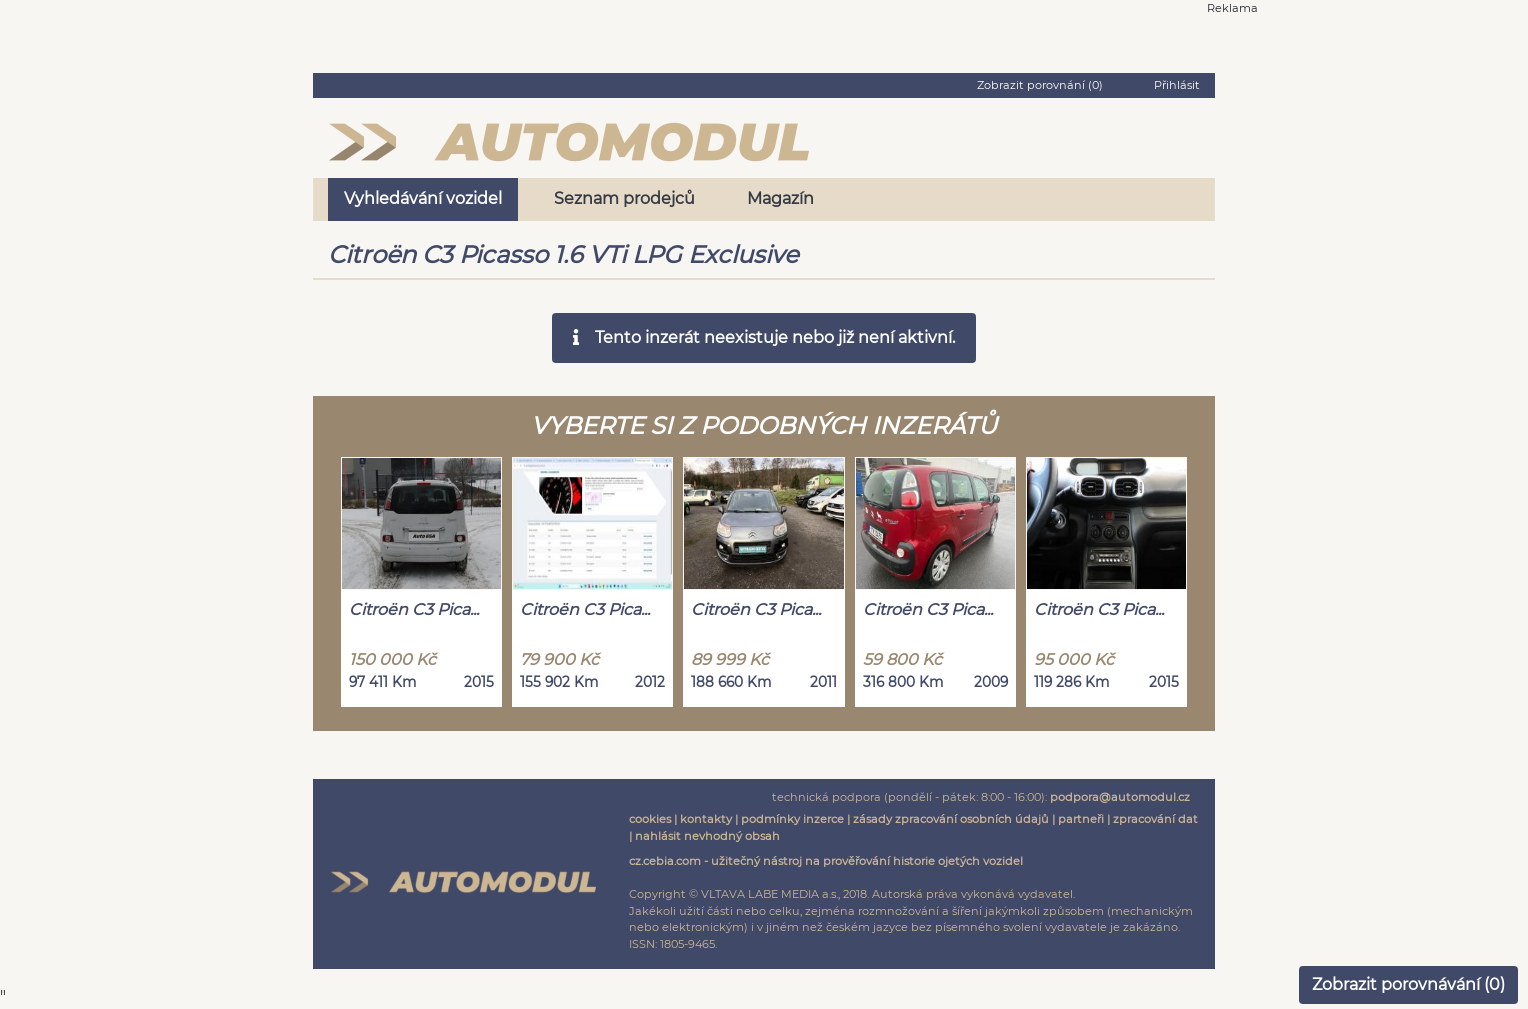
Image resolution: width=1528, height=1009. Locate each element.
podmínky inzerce (792, 819)
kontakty (706, 819)
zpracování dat (1155, 819)
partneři (1081, 819)
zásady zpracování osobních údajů (951, 819)
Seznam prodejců (624, 198)
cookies (650, 819)
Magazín (780, 198)
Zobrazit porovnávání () (1408, 984)
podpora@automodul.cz (1120, 797)
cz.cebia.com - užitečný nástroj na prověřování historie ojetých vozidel (826, 861)
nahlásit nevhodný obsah (707, 836)
